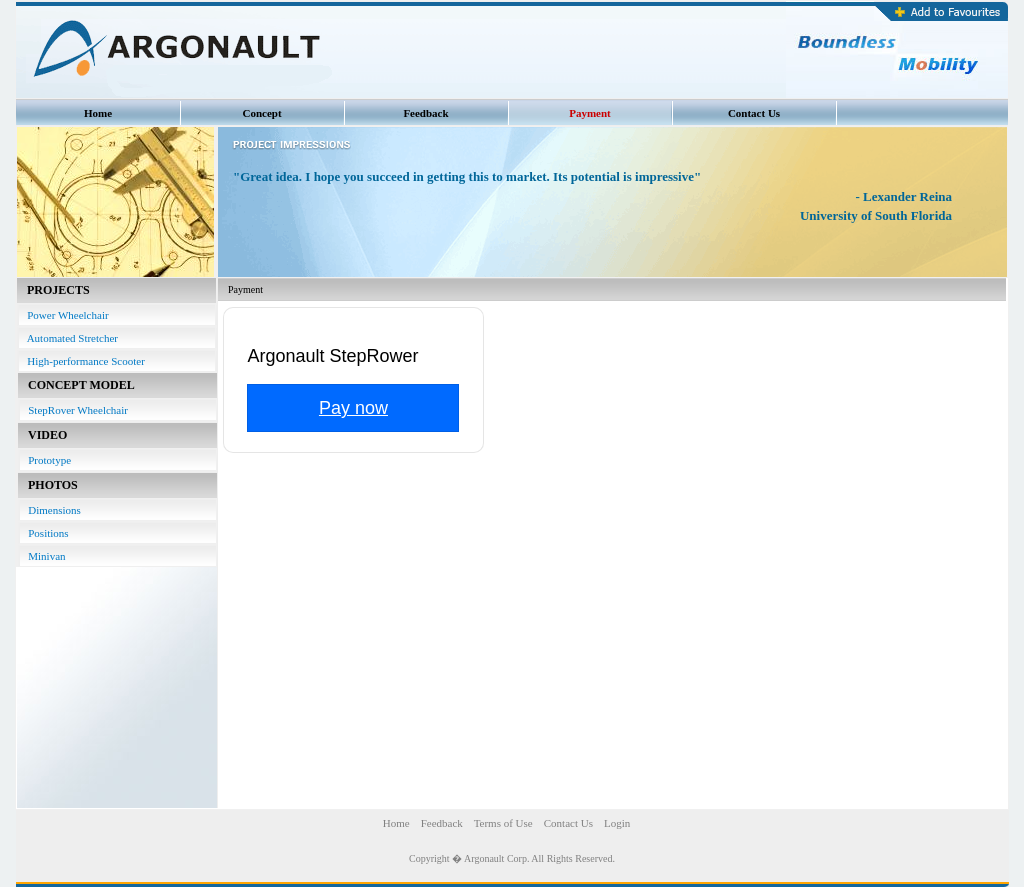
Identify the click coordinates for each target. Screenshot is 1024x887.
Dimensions (50, 510)
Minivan (43, 556)
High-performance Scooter (82, 361)
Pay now (353, 408)
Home (98, 113)
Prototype (45, 460)
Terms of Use (503, 823)
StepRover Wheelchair (74, 410)
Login (617, 823)
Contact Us (754, 113)
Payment (590, 113)
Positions (44, 533)
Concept (261, 113)
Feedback (425, 113)
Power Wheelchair (64, 315)
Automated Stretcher (68, 338)
